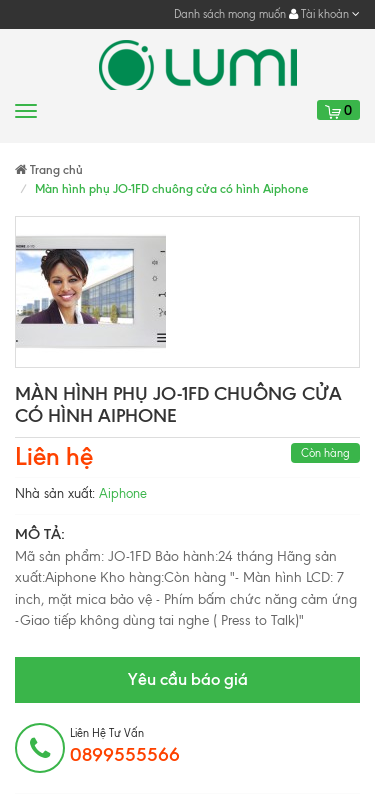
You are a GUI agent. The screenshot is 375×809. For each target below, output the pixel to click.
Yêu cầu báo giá (188, 679)
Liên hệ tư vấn (125, 746)
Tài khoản (324, 14)
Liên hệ (54, 456)
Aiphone (123, 493)
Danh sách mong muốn (230, 14)
